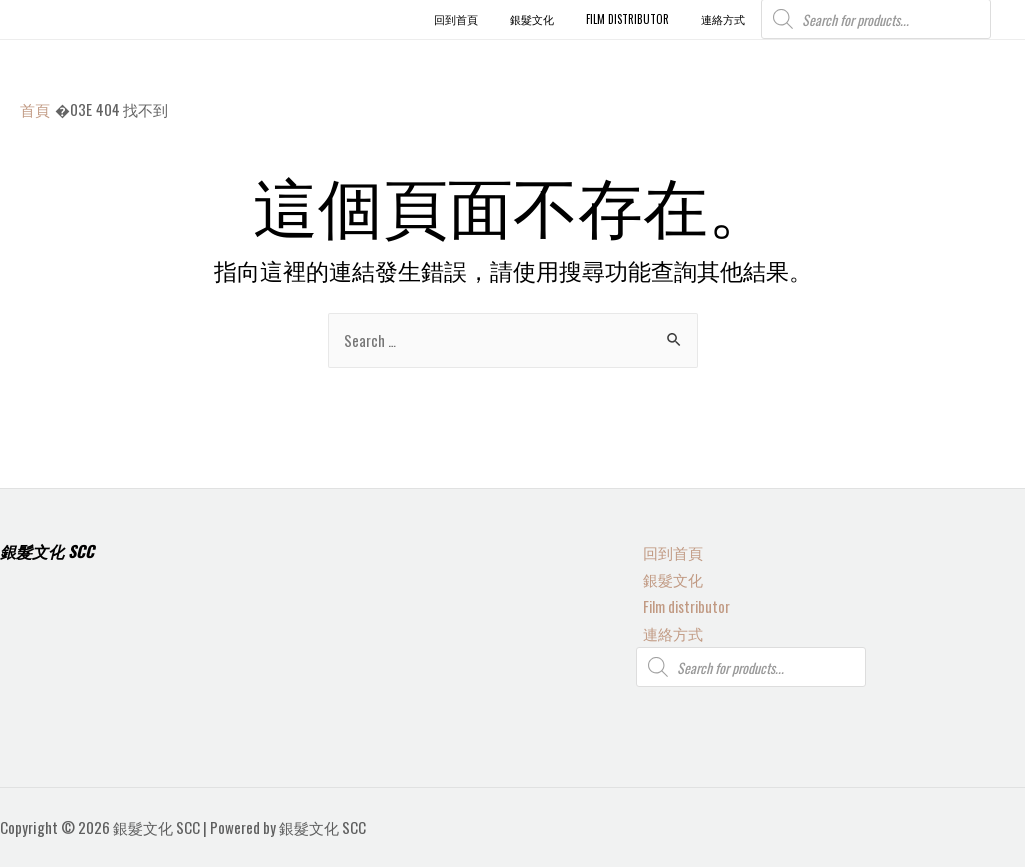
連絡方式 (666, 632)
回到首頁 (666, 549)
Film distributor (681, 604)
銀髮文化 (666, 576)
